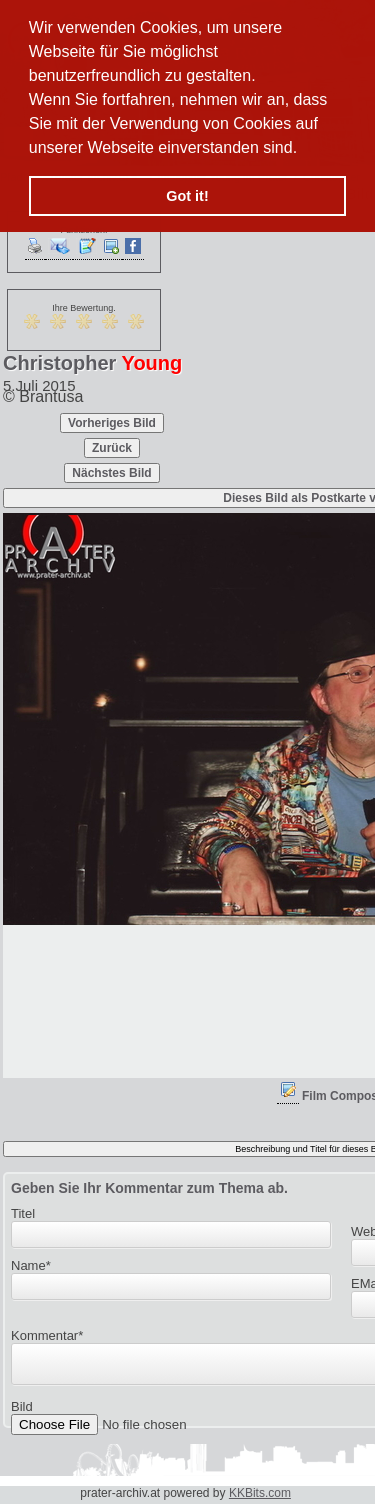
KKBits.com (260, 1493)
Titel (23, 1213)
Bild (22, 1412)
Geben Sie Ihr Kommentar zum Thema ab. (149, 1188)
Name (31, 1265)
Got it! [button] (187, 196)
